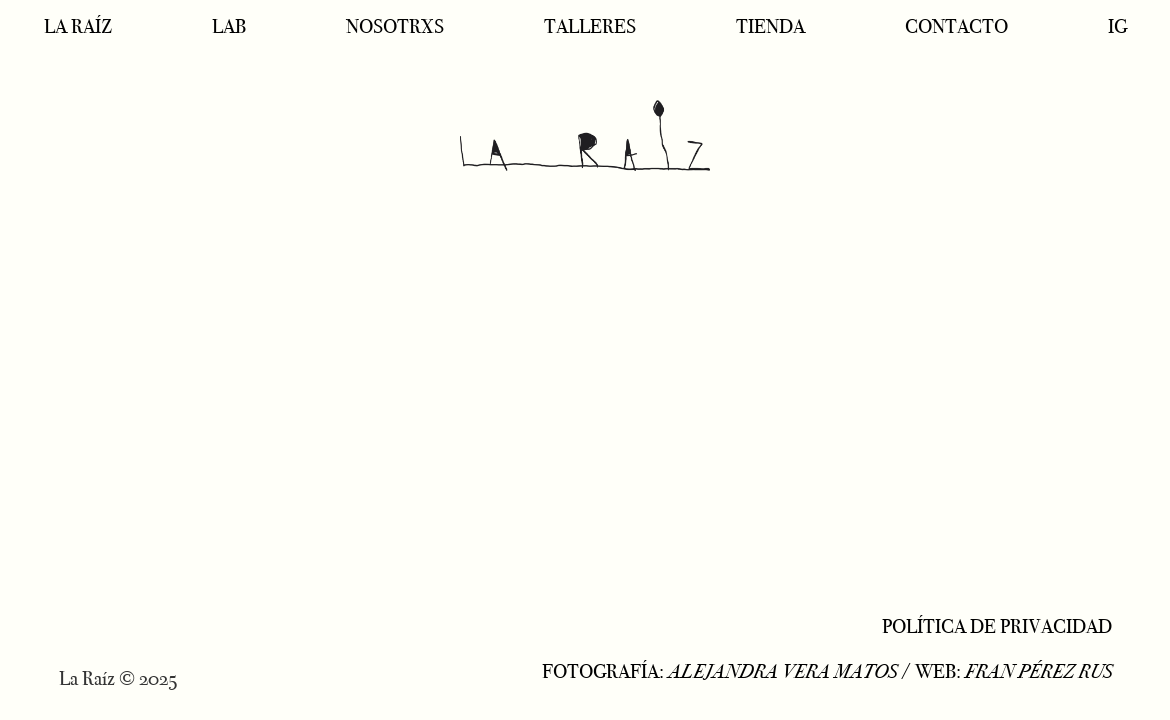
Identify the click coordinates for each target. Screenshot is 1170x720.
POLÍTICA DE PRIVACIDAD (997, 626)
